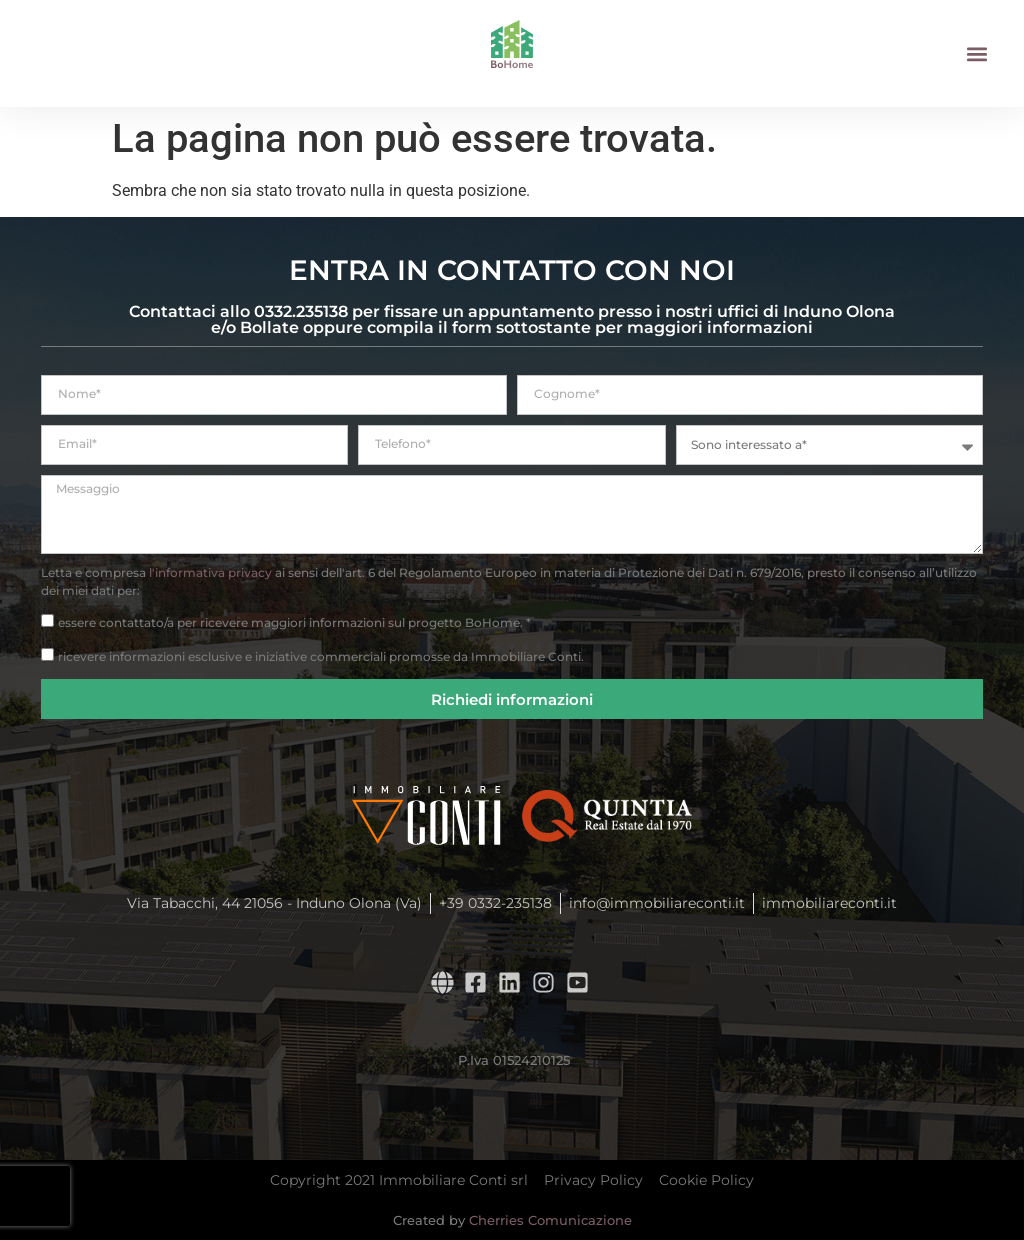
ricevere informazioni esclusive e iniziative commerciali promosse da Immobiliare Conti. (321, 656)
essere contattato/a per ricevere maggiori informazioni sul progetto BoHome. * (294, 622)
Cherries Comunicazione (550, 1220)
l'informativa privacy (210, 572)
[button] (977, 53)
